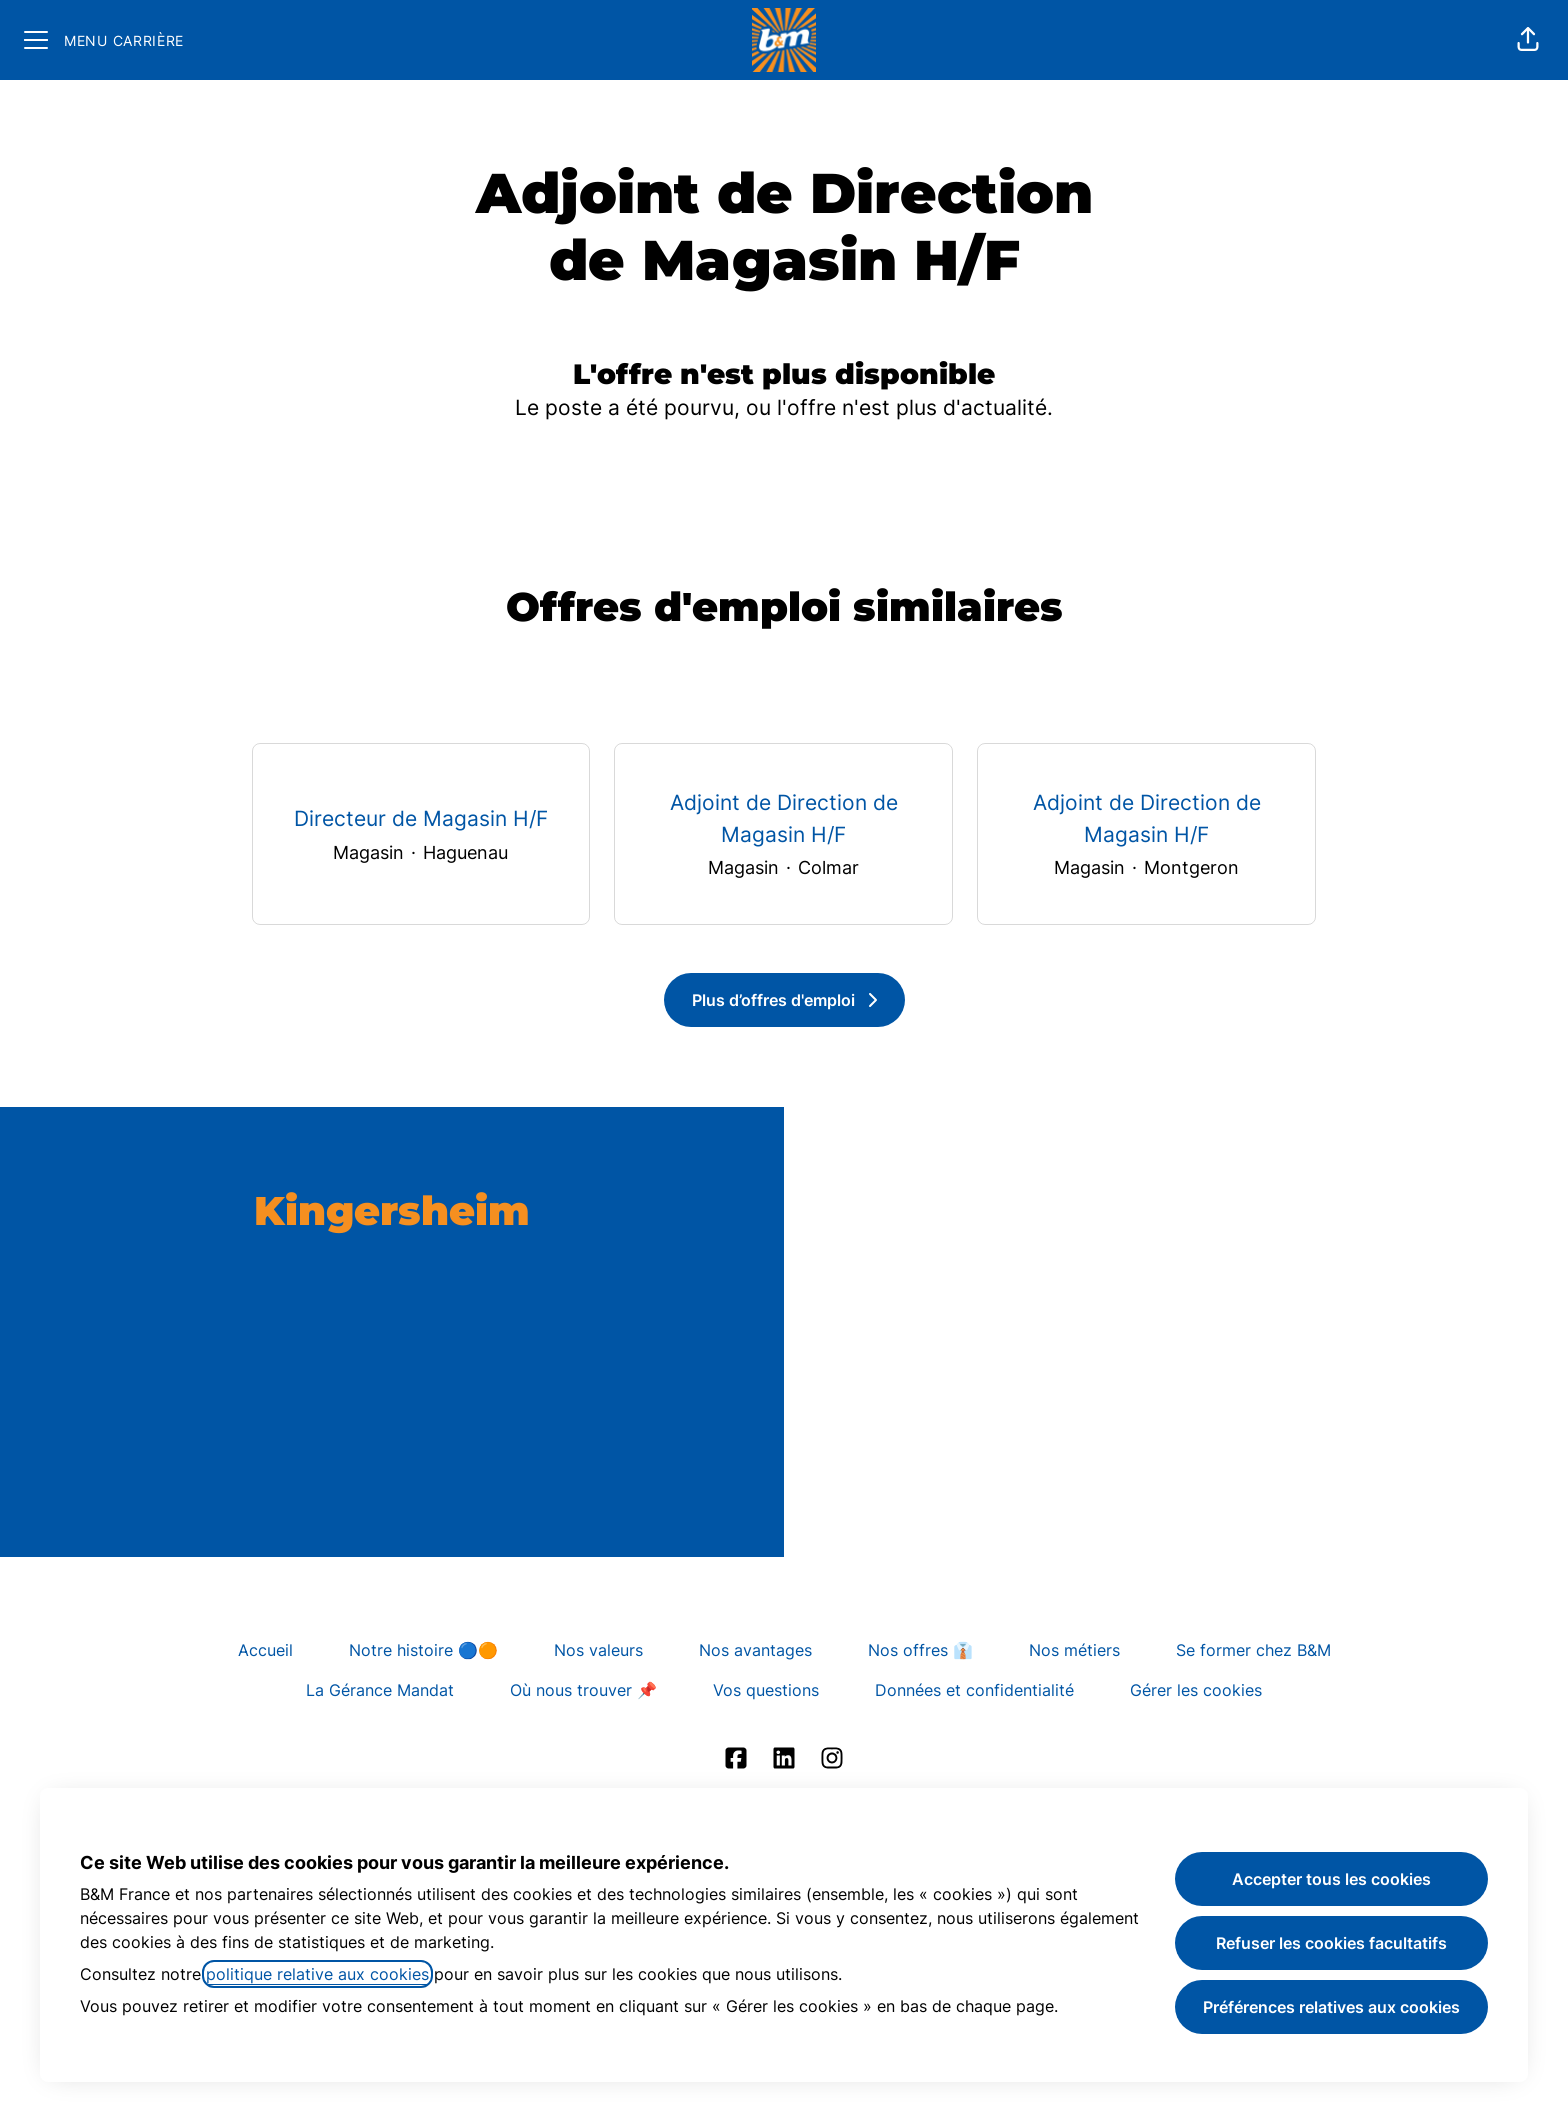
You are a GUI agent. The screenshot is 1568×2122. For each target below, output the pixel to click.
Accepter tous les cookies (1331, 1879)
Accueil (265, 1650)
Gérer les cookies (1196, 1690)
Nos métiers (1074, 1650)
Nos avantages (755, 1650)
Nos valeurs (598, 1650)
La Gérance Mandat (380, 1690)
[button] (1528, 40)
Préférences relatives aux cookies (1331, 2007)
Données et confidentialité (974, 1690)
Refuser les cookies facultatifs (1331, 1943)
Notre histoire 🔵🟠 (423, 1650)
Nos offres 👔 (920, 1650)
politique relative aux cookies (317, 1974)
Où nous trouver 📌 (583, 1690)
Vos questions (766, 1690)
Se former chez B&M (1253, 1650)
